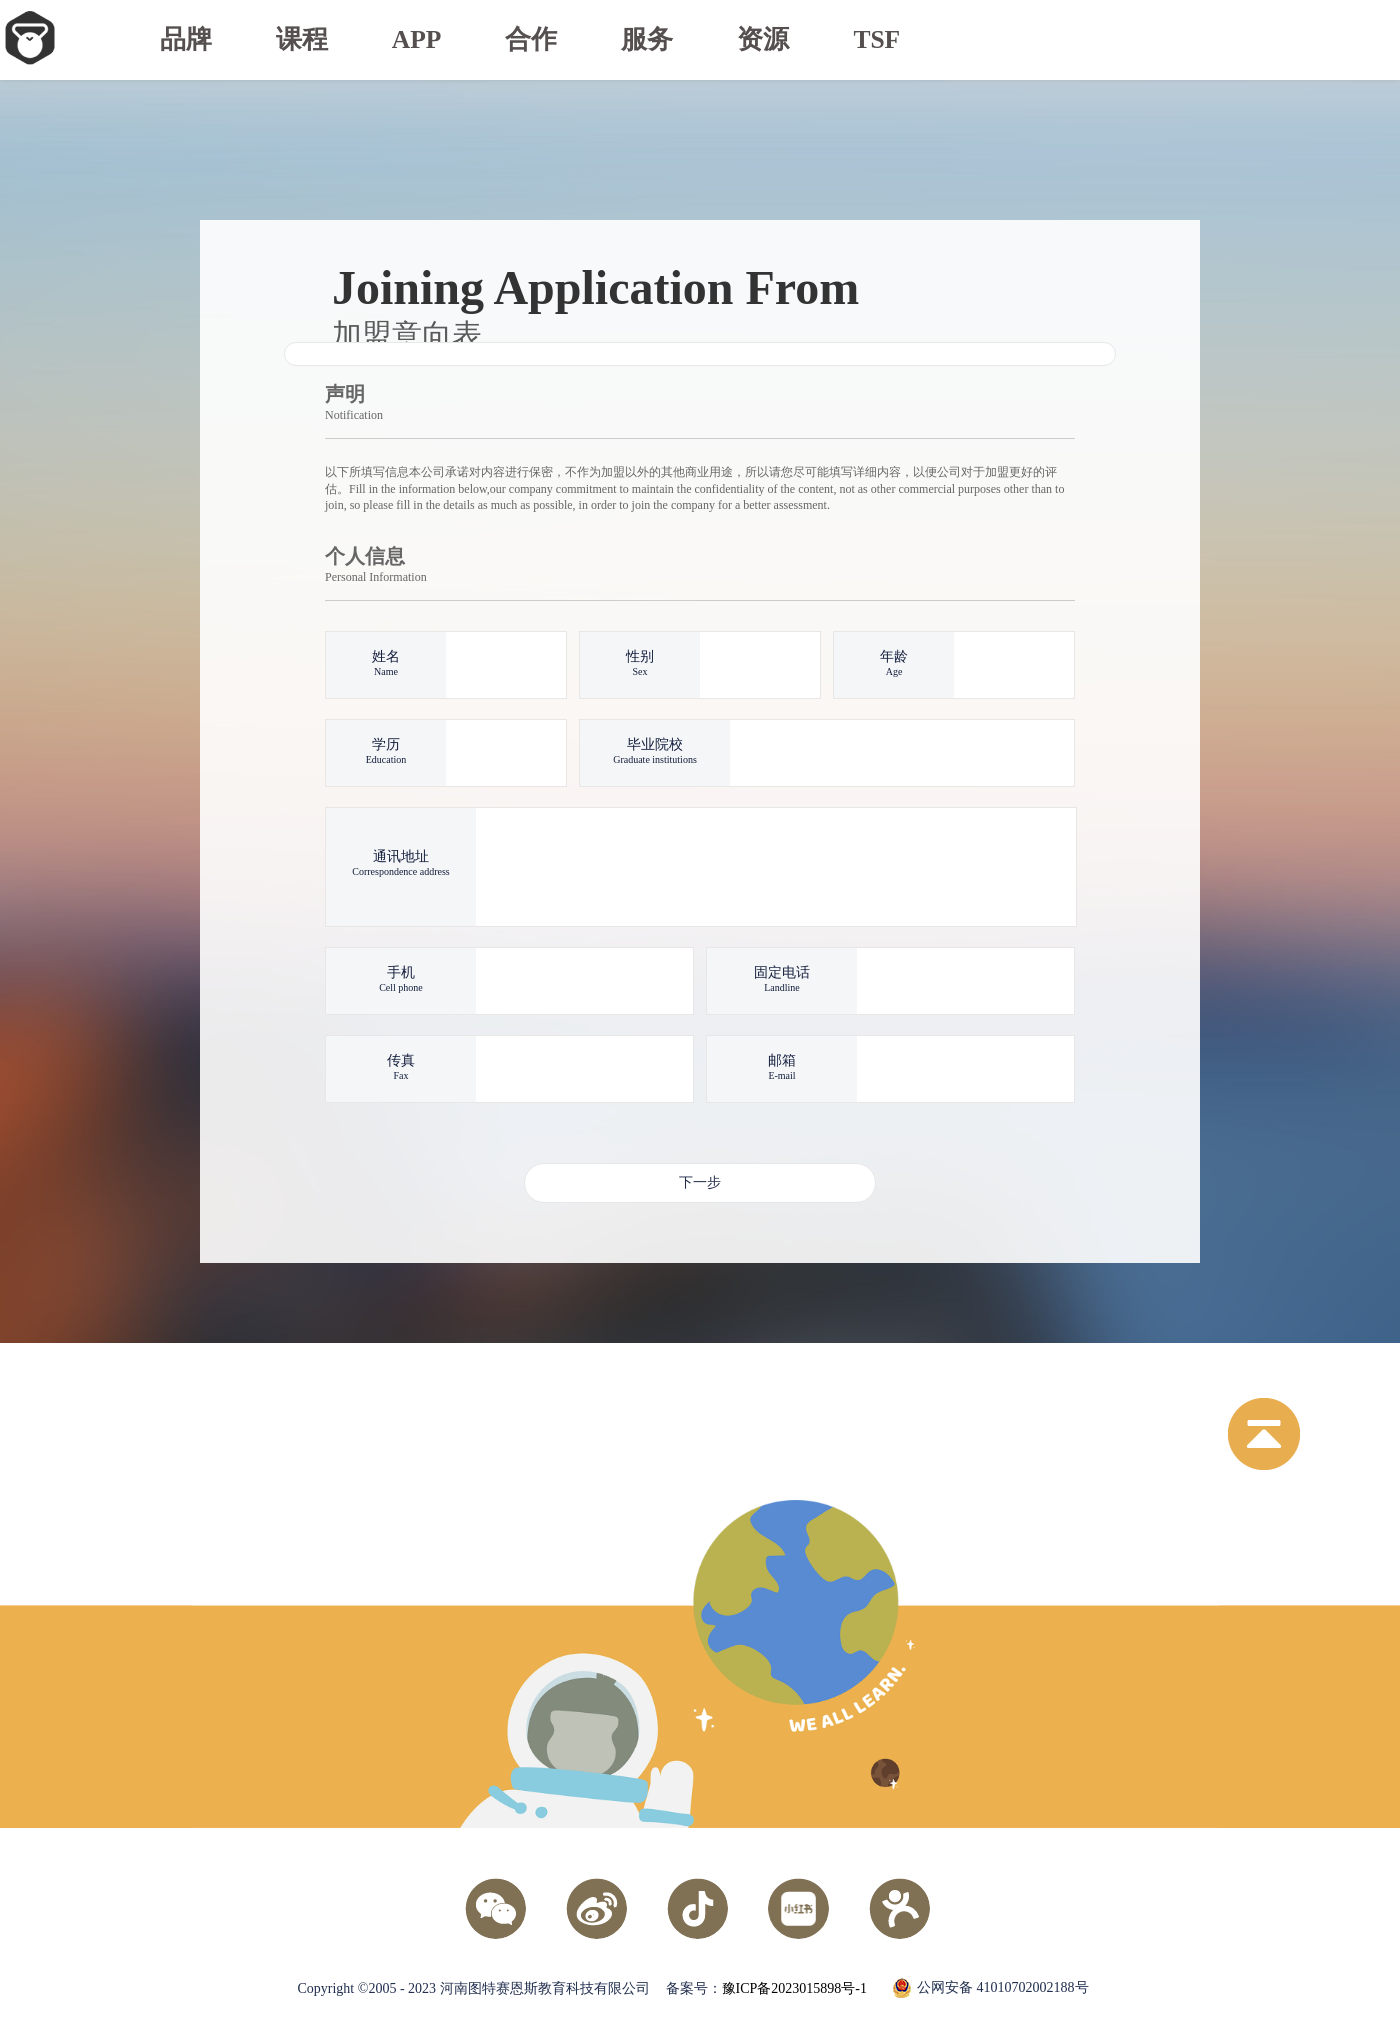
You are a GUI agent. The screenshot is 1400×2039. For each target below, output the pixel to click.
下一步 (700, 1182)
